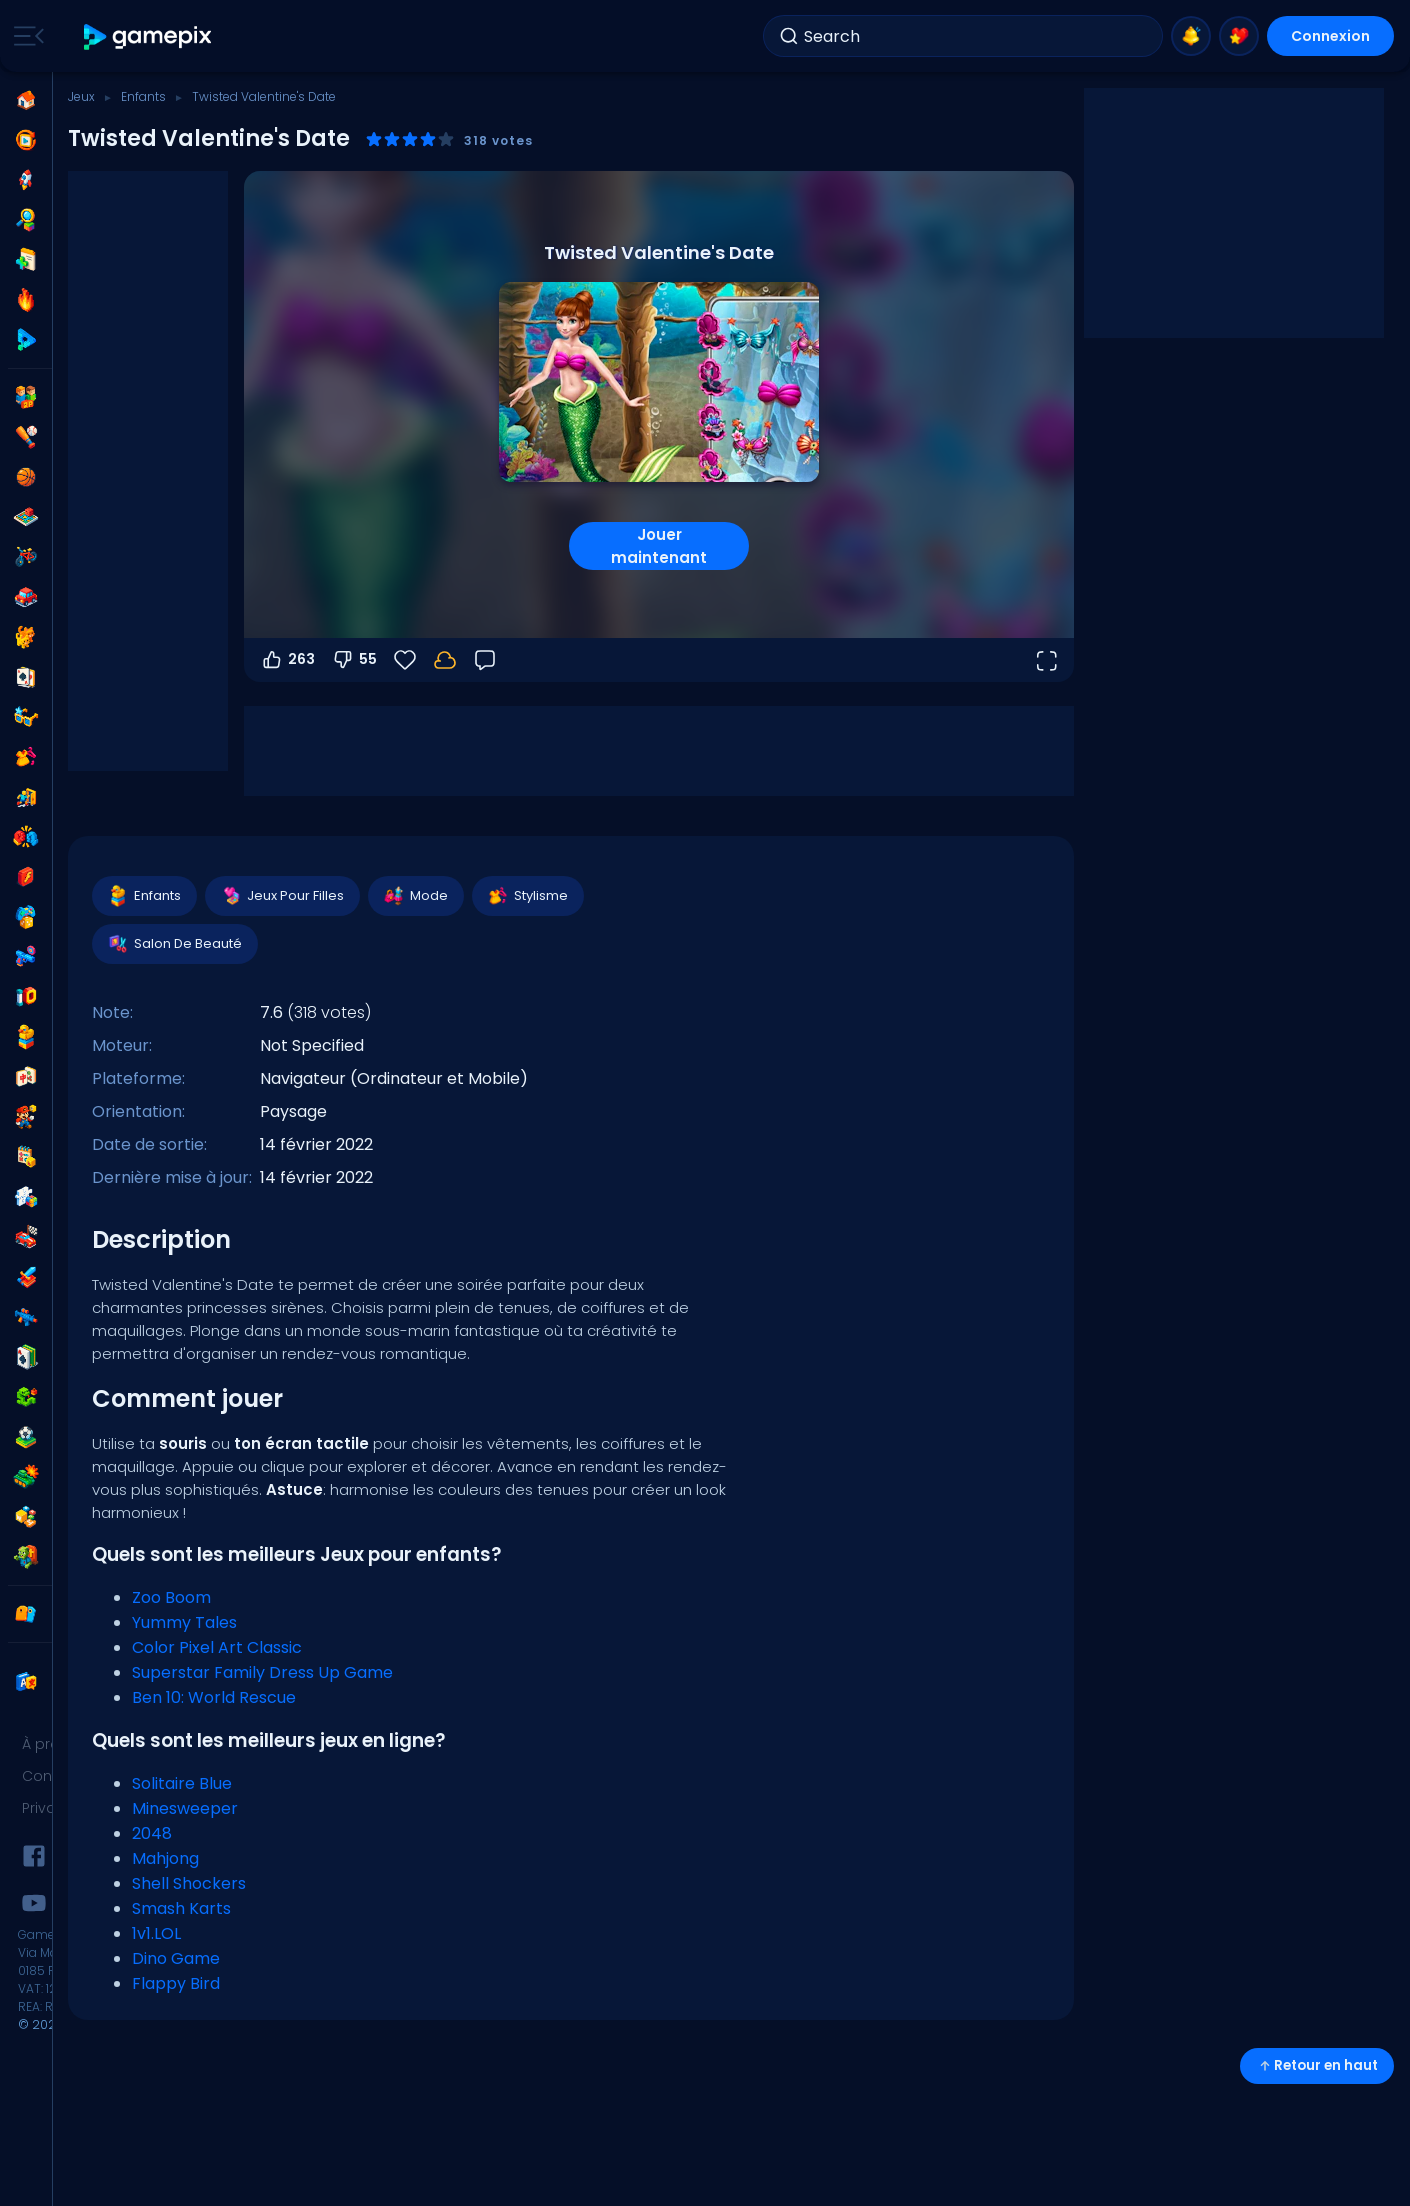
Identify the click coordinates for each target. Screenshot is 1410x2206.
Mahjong (165, 1858)
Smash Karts (181, 1908)
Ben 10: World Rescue (214, 1697)
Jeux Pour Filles (281, 896)
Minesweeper (185, 1808)
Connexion (1330, 36)
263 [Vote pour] (287, 660)
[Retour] (485, 660)
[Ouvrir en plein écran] (1046, 660)
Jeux (81, 96)
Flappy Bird (176, 1983)
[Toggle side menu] (25, 36)
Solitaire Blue (182, 1783)
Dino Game (176, 1958)
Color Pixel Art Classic (217, 1647)
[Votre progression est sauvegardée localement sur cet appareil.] (445, 660)
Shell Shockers (189, 1883)
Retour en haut (1317, 2065)
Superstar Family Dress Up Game (262, 1672)
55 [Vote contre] (354, 660)
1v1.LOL (156, 1933)
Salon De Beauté (174, 944)
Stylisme (527, 896)
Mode (415, 896)
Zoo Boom (171, 1597)
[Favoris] (405, 660)
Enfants (143, 96)
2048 (152, 1833)
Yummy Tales (184, 1622)
